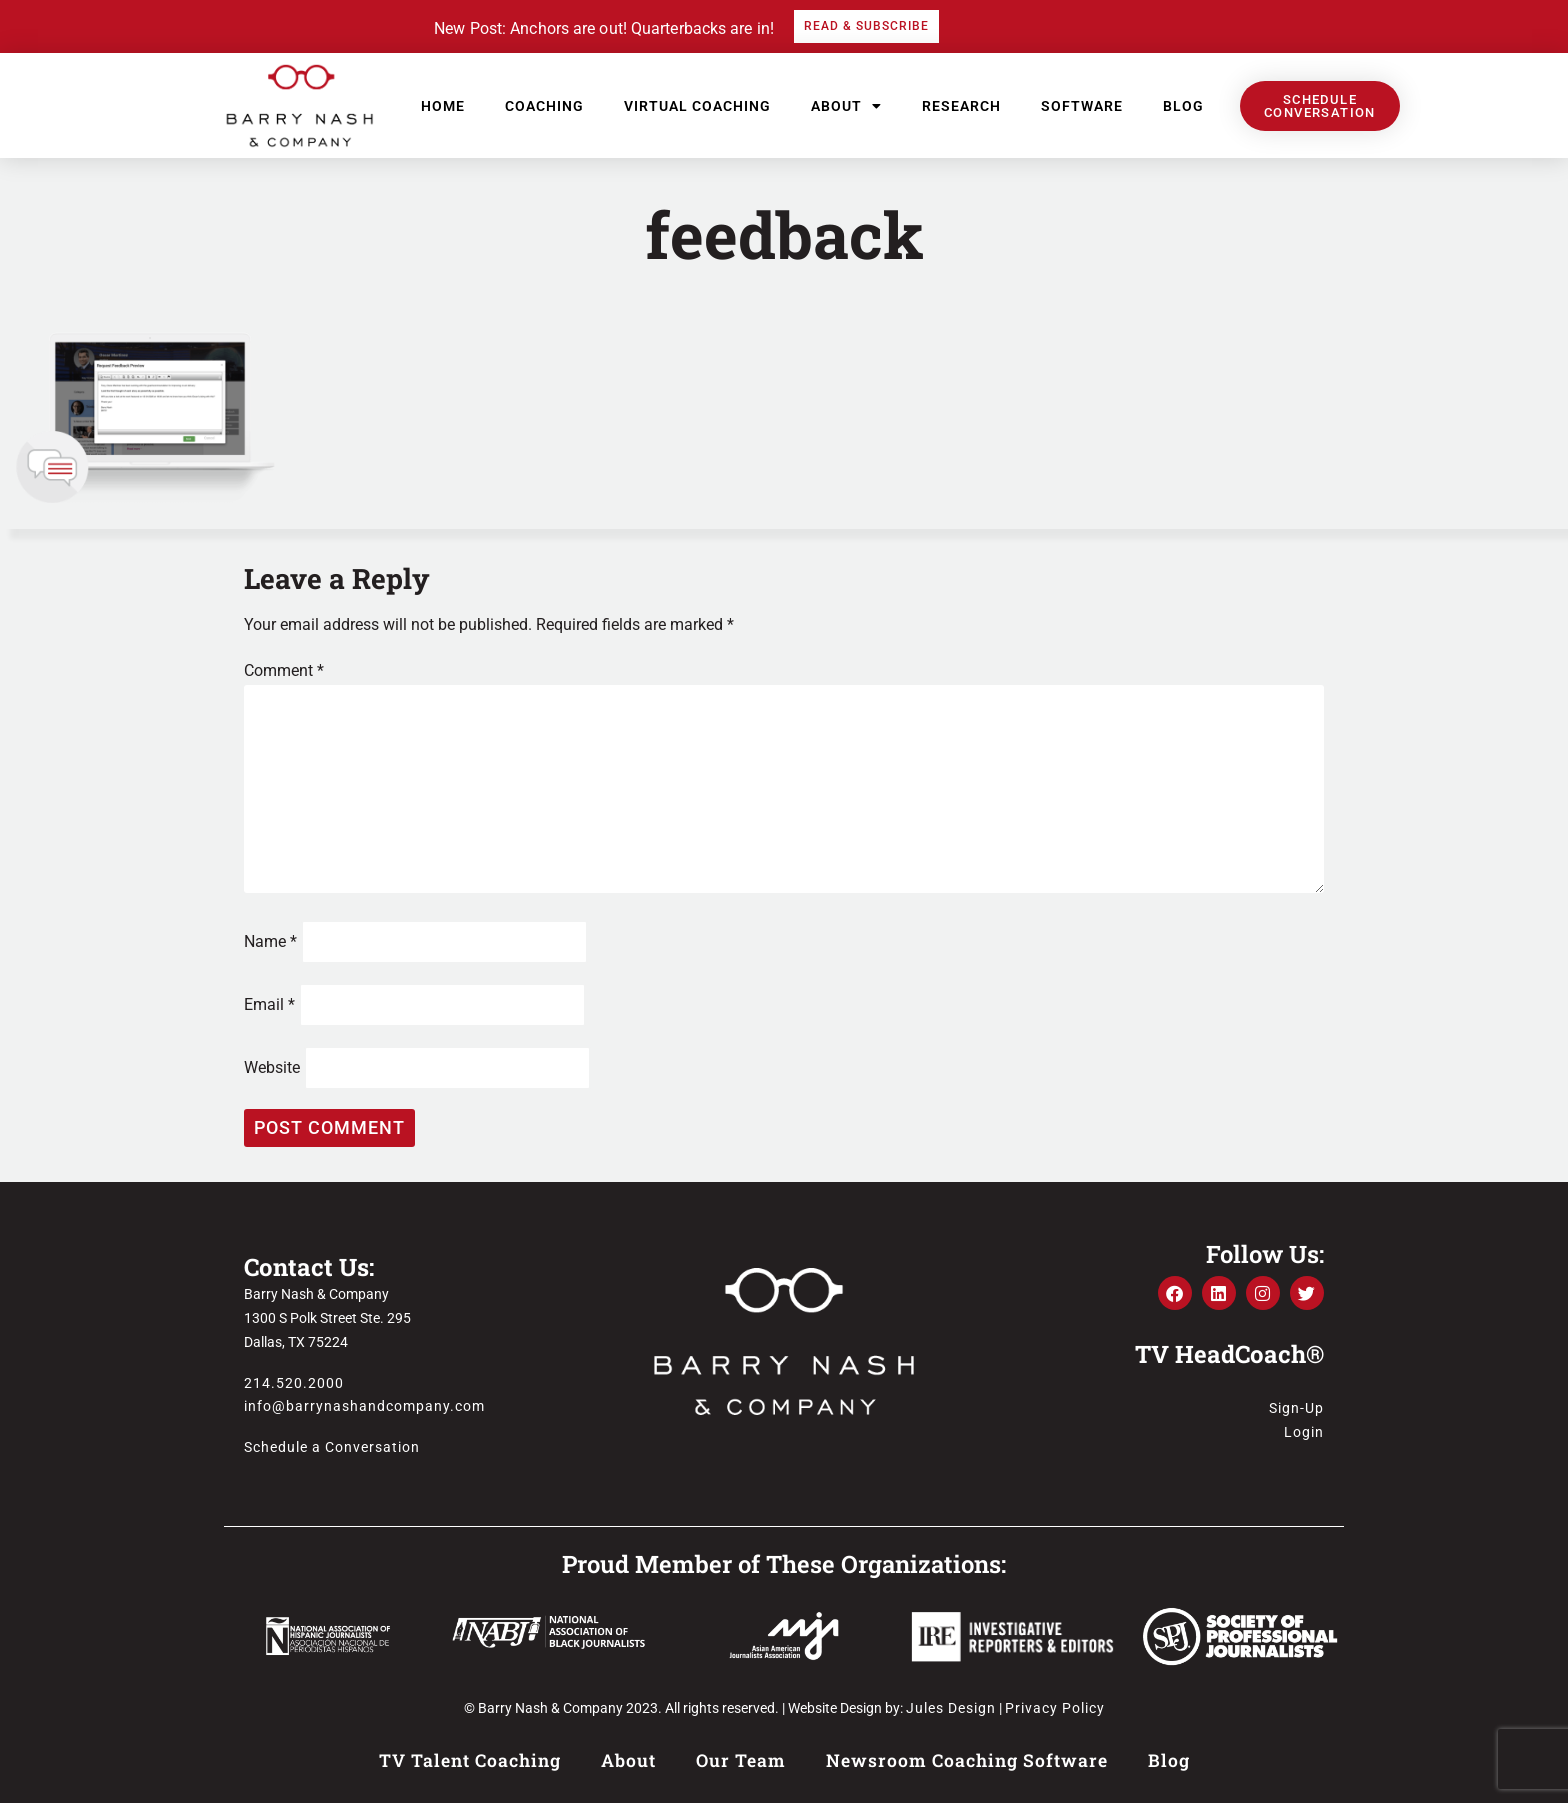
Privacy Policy (1055, 1708)
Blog (1183, 106)
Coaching (544, 106)
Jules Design (951, 1708)
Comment (284, 670)
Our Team (741, 1760)
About (846, 106)
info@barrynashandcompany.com (364, 1406)
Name (270, 941)
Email (269, 1004)
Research (961, 106)
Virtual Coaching (697, 106)
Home (443, 106)
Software (1082, 106)
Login (1304, 1432)
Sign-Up (1296, 1408)
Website (272, 1067)
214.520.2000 (294, 1383)
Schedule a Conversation (332, 1447)
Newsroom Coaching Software (967, 1760)
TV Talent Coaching (470, 1760)
